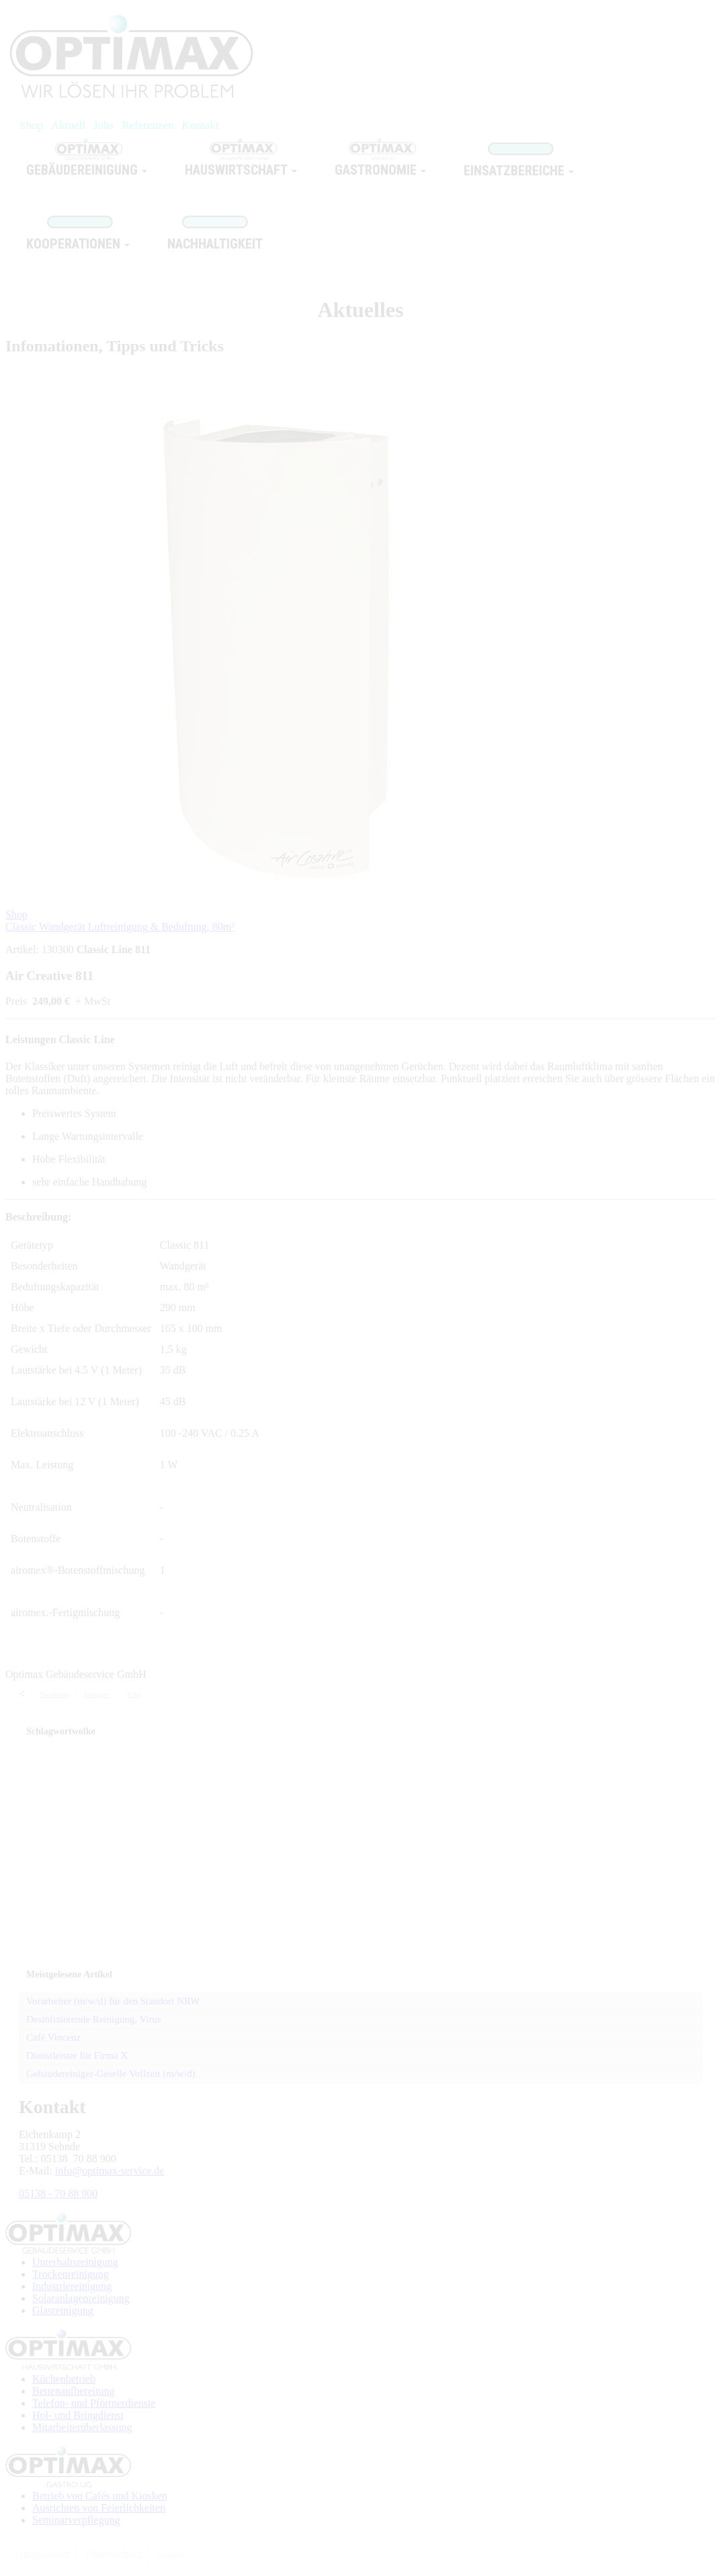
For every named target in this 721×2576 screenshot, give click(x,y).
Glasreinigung (62, 2310)
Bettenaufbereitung (73, 2391)
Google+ (98, 1694)
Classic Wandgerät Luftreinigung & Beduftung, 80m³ (120, 926)
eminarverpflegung (79, 2520)
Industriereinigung (72, 2286)
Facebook (54, 1694)
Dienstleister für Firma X (77, 2055)
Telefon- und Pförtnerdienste (94, 2403)
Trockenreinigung (70, 2274)
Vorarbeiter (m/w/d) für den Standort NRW (113, 2001)
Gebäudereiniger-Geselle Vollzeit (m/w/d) (111, 2073)
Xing (134, 1694)
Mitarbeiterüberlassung (82, 2427)
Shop (16, 914)
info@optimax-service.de (110, 2170)
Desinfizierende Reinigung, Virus (93, 2019)
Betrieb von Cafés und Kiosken (99, 2495)
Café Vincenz (53, 2037)
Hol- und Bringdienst (78, 2415)
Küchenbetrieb (63, 2379)
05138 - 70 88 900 (58, 2193)
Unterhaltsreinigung (75, 2262)
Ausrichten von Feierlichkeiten (98, 2508)
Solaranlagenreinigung (81, 2298)
